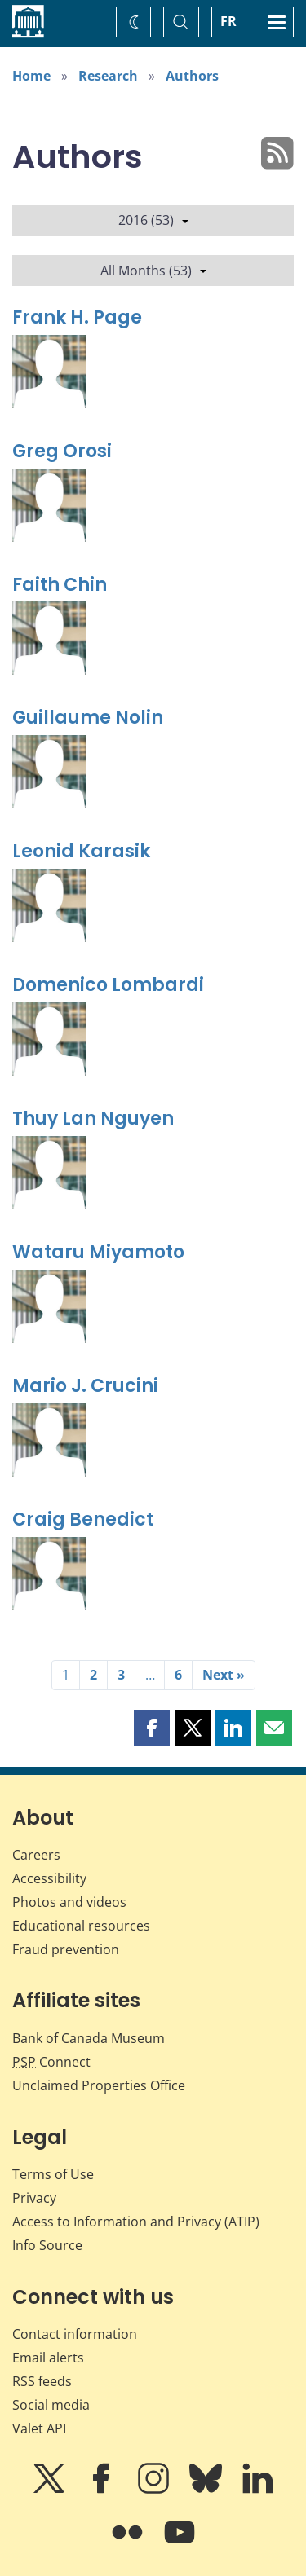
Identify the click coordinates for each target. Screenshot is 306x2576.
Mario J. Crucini (85, 1385)
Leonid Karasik (81, 851)
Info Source (47, 2245)
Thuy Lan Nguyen (93, 1118)
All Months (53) (153, 271)
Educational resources (81, 1926)
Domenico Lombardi (108, 984)
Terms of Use (53, 2174)
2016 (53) (153, 220)
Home (31, 76)
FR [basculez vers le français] (228, 21)
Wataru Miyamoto (98, 1252)
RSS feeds (42, 2381)
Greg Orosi (62, 451)
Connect (51, 2062)
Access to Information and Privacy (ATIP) (135, 2221)
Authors (192, 76)
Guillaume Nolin (87, 717)
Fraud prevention (65, 1949)
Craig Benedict (82, 1519)
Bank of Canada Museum (88, 2038)
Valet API (39, 2428)
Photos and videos (69, 1902)
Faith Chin (59, 584)
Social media (51, 2405)
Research (108, 76)
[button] (152, 1728)
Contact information (74, 2334)
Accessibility (49, 1878)
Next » (223, 1675)
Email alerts (48, 2358)
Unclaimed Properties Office (98, 2085)
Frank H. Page (77, 317)
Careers (36, 1855)
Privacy (34, 2198)
